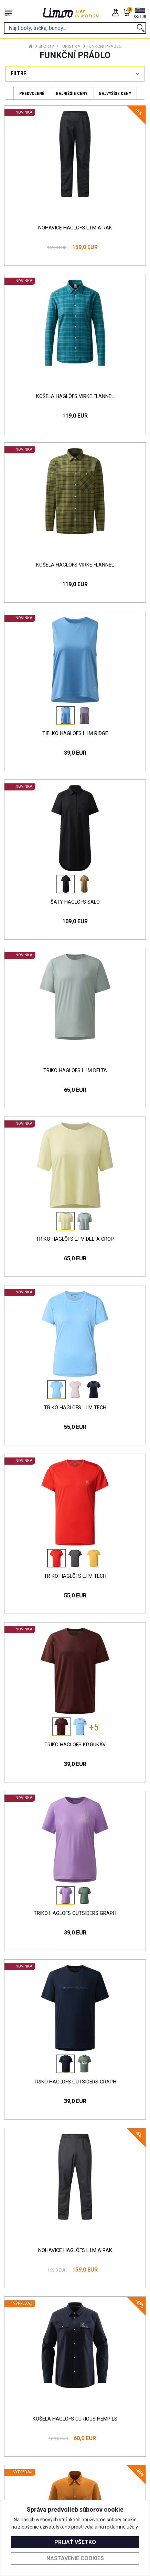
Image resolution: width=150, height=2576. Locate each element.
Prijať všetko (75, 2542)
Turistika (70, 46)
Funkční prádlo (104, 46)
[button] (140, 13)
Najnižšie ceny (71, 93)
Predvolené (31, 93)
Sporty (46, 46)
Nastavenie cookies (75, 2558)
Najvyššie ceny (115, 93)
